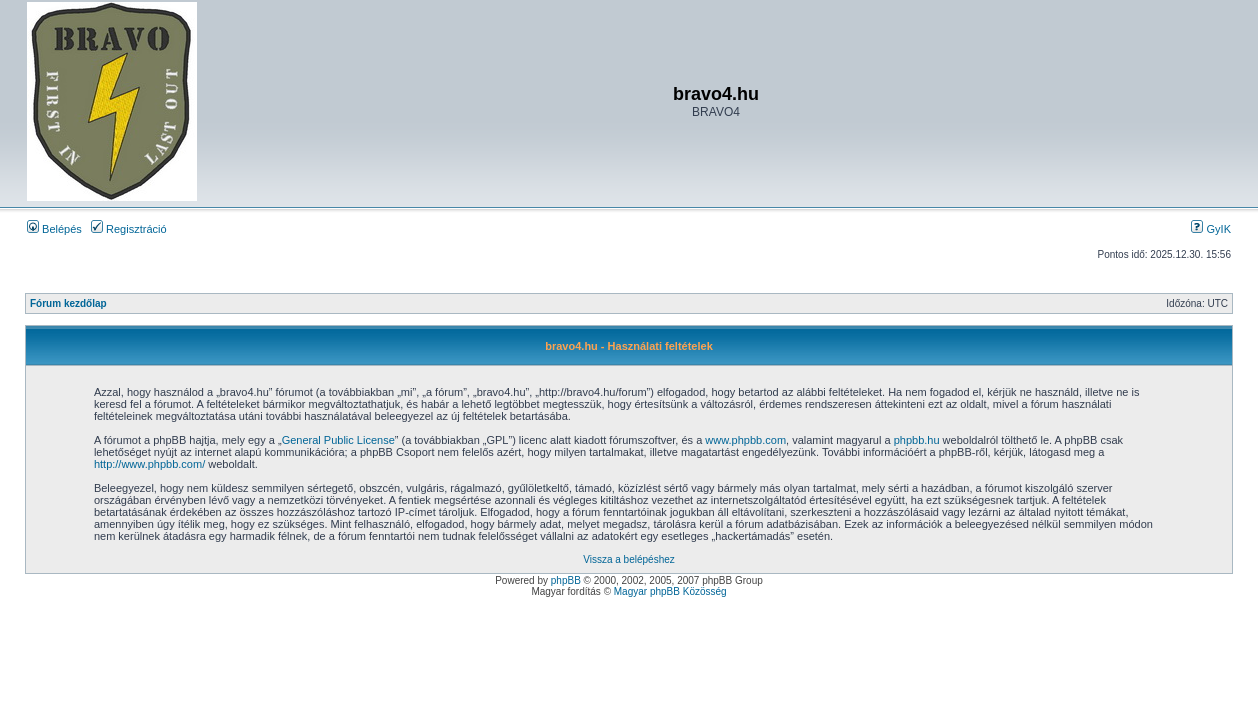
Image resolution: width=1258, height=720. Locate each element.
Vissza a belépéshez (629, 559)
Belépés (54, 229)
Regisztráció (129, 229)
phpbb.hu (917, 440)
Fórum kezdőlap (68, 303)
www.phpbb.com (745, 440)
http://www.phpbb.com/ (149, 464)
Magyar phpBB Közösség (670, 591)
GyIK (1211, 229)
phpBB (566, 580)
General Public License (338, 440)
